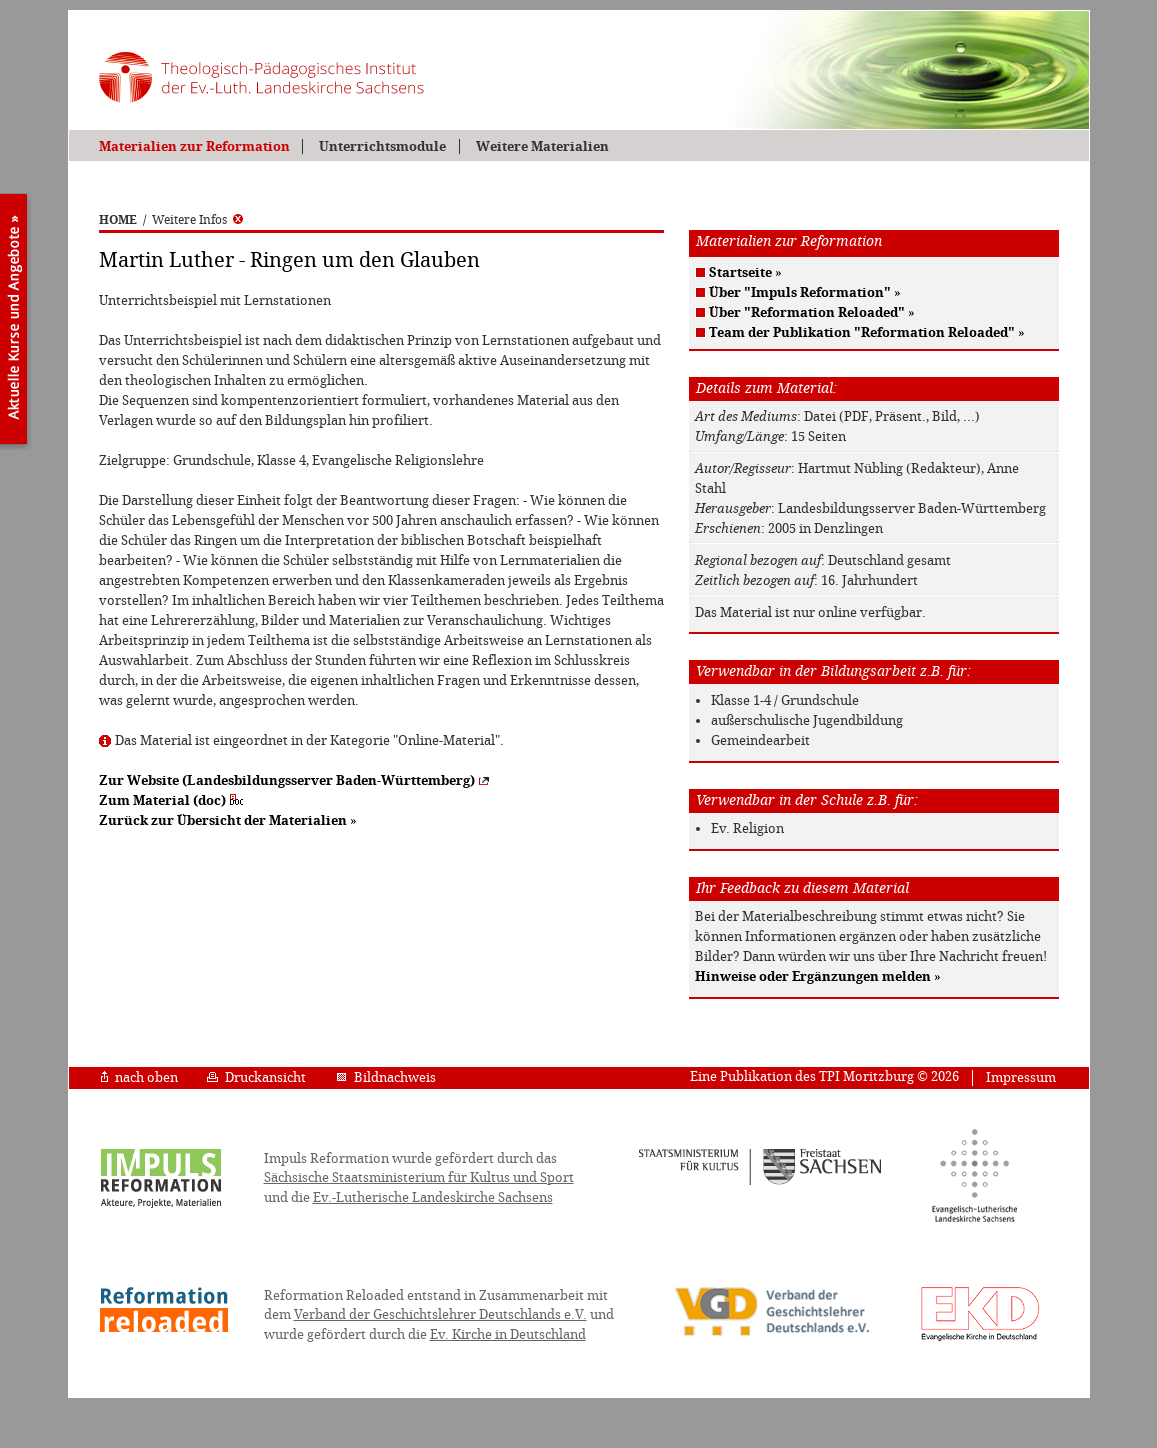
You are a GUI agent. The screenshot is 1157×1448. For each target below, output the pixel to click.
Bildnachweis (386, 1077)
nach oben (139, 1077)
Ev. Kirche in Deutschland (508, 1334)
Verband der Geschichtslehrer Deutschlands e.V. (440, 1314)
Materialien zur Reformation (194, 146)
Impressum (1021, 1077)
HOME (118, 220)
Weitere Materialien (542, 146)
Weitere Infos (197, 220)
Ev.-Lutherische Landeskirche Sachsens (433, 1197)
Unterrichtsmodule (382, 146)
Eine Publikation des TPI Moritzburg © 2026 (824, 1076)
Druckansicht (256, 1077)
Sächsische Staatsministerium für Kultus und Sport (419, 1177)
